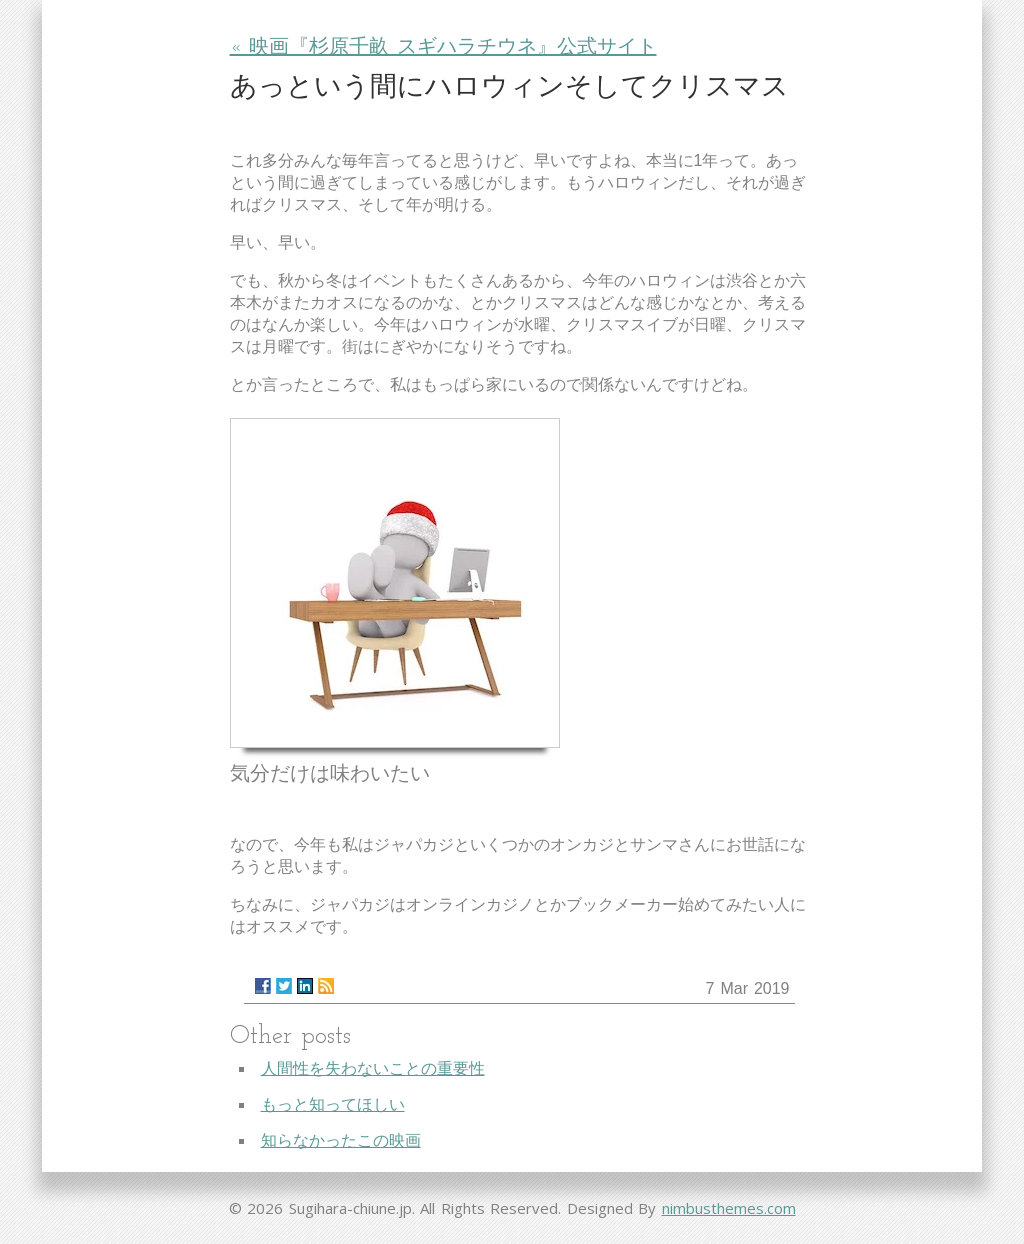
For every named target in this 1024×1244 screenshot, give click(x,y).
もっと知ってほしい (333, 1104)
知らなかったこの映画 (341, 1140)
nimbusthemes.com (729, 1208)
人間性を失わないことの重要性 (373, 1068)
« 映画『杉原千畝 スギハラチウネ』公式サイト (443, 48)
